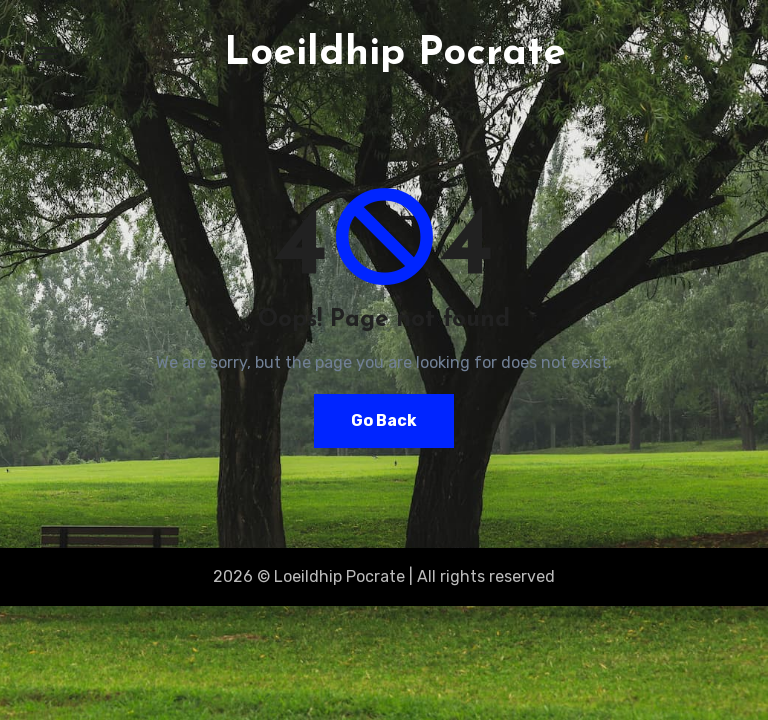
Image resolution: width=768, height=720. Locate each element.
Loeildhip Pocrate (395, 54)
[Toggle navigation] (47, 54)
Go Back (384, 420)
